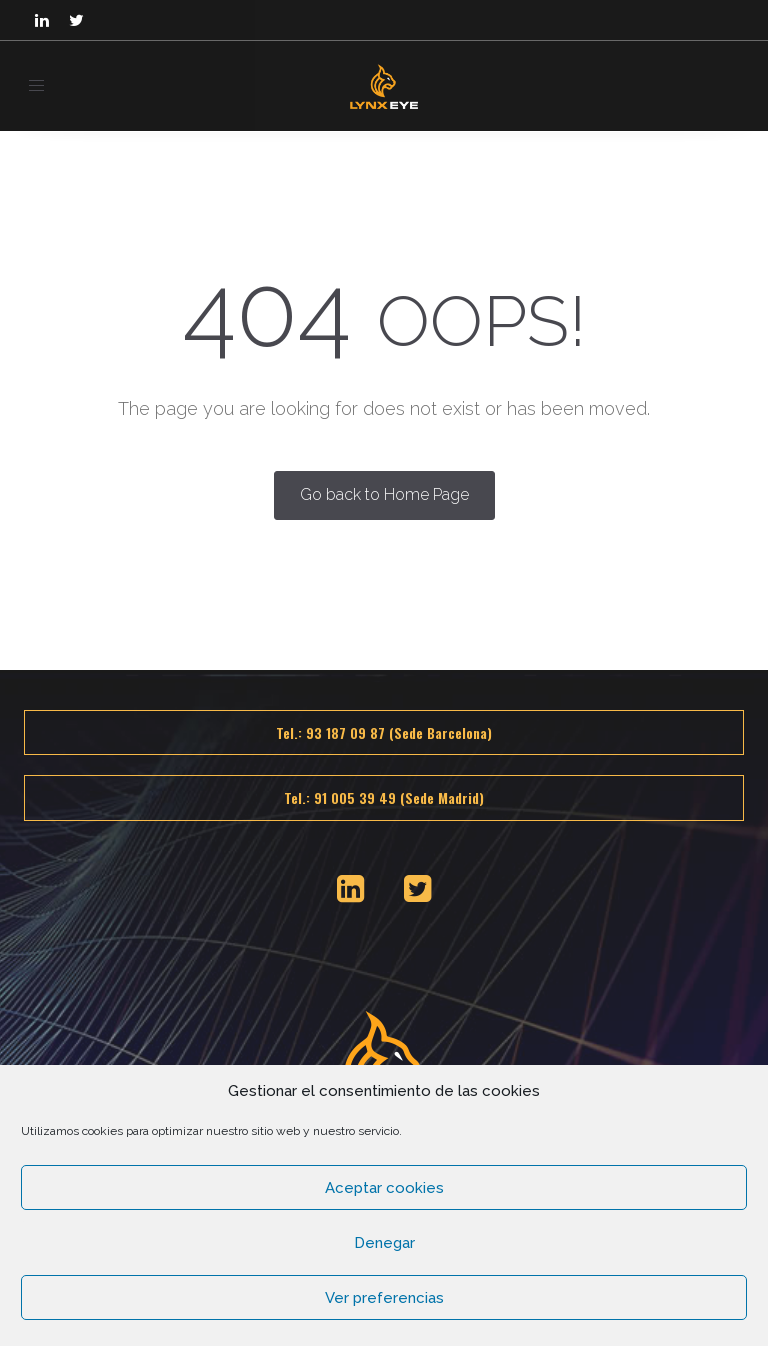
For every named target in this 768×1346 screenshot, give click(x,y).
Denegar (384, 1243)
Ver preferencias (384, 1298)
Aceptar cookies (384, 1188)
